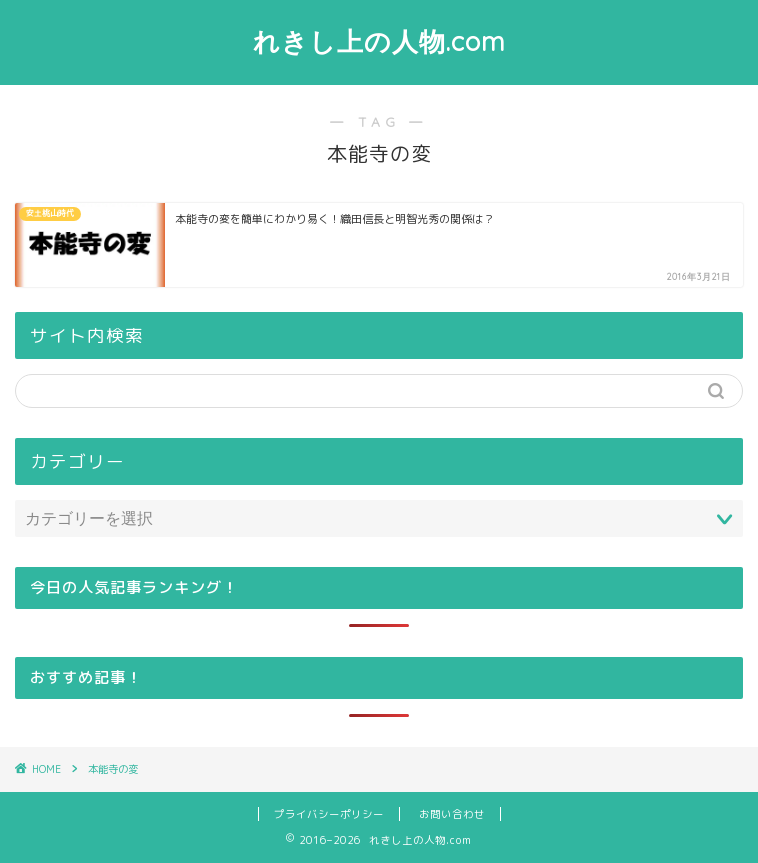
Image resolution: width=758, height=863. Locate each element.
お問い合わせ (452, 814)
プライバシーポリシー (329, 814)
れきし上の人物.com (379, 41)
